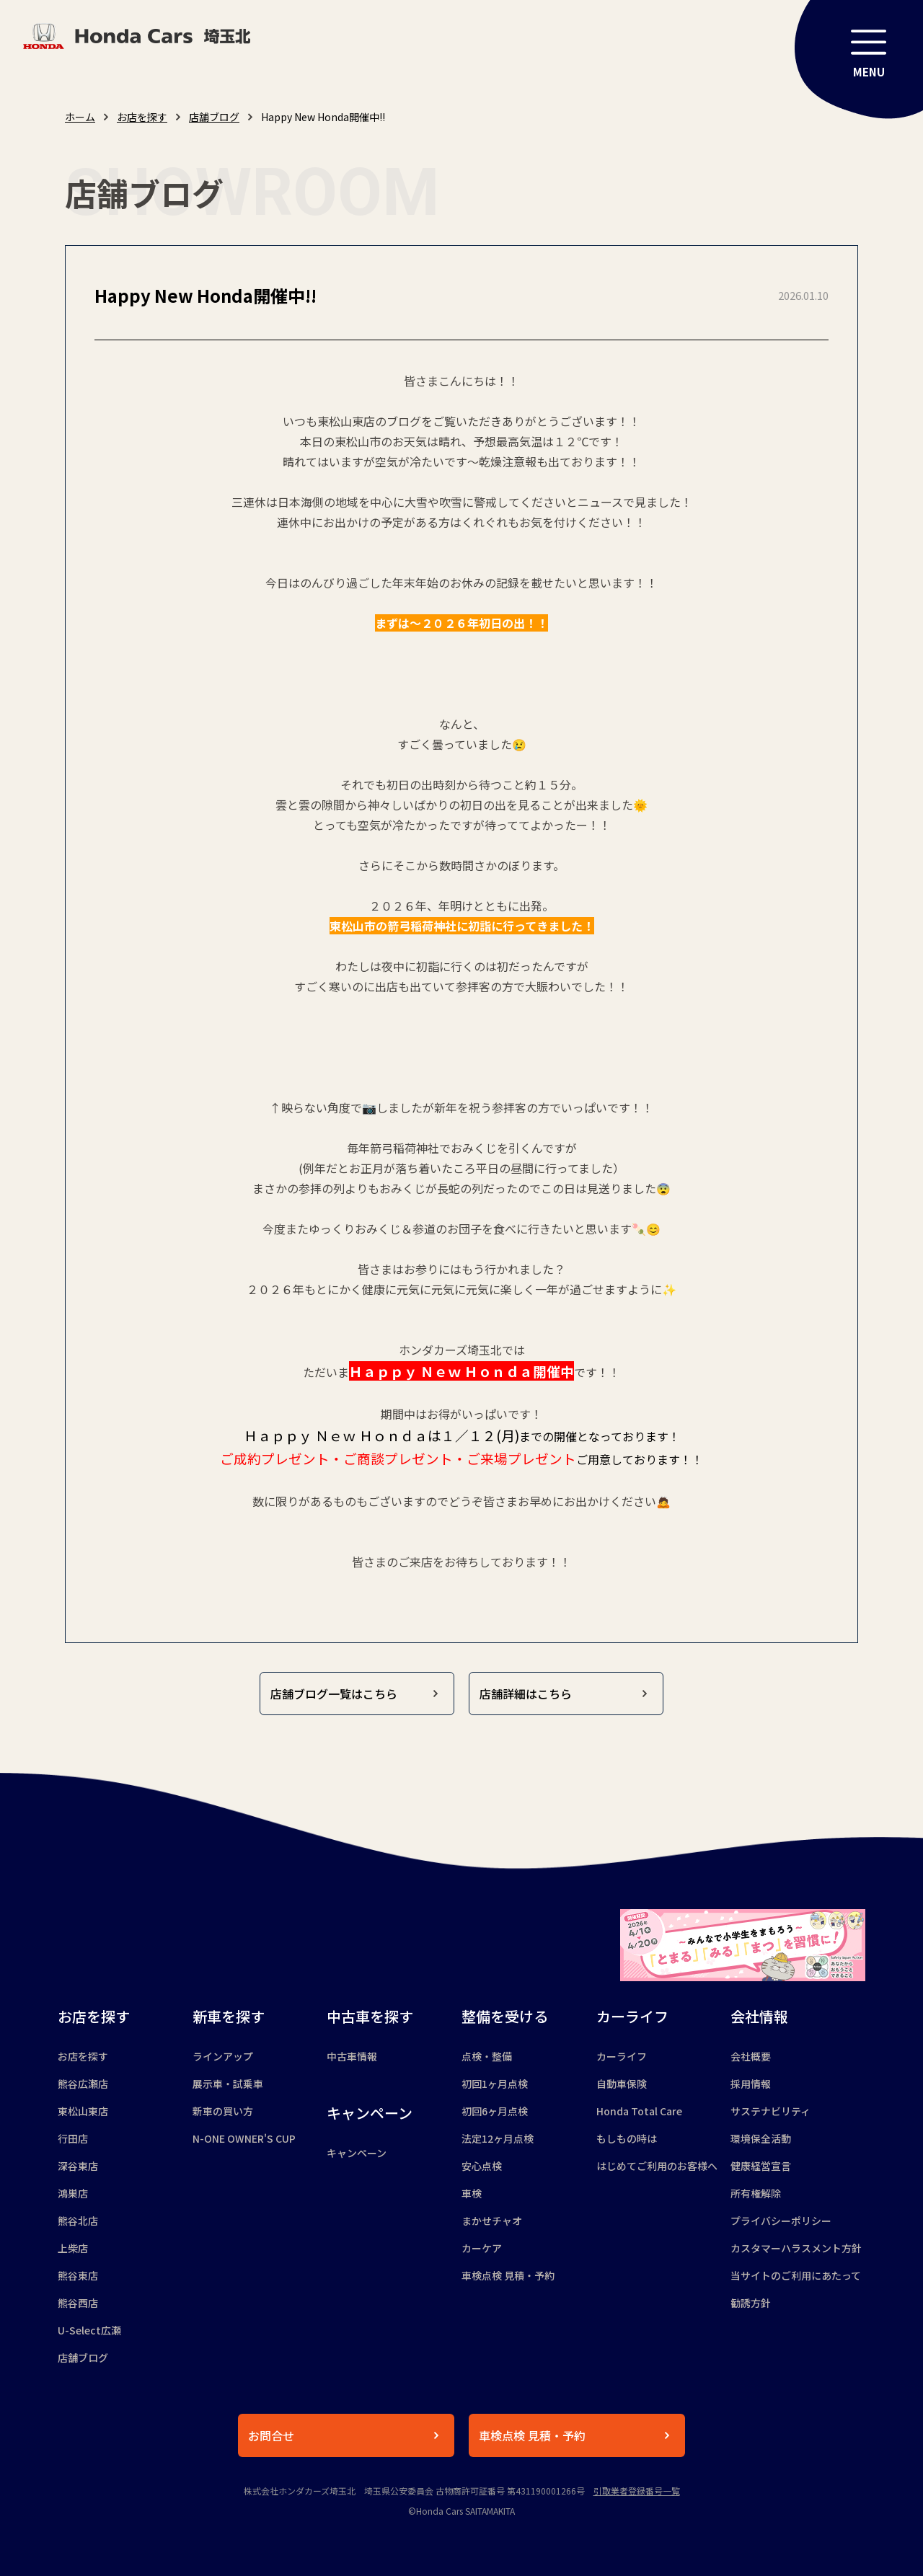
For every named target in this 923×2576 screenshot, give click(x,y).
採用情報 (750, 2083)
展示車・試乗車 (228, 2083)
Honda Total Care (639, 2111)
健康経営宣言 (760, 2166)
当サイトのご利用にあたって (795, 2275)
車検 (472, 2193)
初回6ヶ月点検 (495, 2111)
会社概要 (750, 2056)
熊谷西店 (78, 2303)
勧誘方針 (750, 2303)
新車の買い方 (223, 2111)
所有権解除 (755, 2193)
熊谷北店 (78, 2220)
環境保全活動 (760, 2138)
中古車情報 (352, 2056)
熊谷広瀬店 (83, 2083)
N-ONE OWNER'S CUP (244, 2138)
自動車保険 (621, 2083)
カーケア (482, 2248)
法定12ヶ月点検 (498, 2138)
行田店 (73, 2138)
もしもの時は (626, 2138)
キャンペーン (357, 2153)
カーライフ (621, 2056)
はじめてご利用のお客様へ (656, 2166)
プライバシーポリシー (780, 2220)
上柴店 (73, 2248)
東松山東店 (83, 2111)
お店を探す (142, 117)
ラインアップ (223, 2056)
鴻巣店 (73, 2193)
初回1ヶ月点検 (495, 2083)
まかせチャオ (492, 2220)
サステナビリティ (770, 2111)
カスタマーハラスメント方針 (796, 2248)
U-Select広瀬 (89, 2330)
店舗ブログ (214, 117)
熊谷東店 (78, 2275)
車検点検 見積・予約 (508, 2275)
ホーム (80, 117)
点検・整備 (487, 2056)
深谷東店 (78, 2166)
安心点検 (482, 2166)
